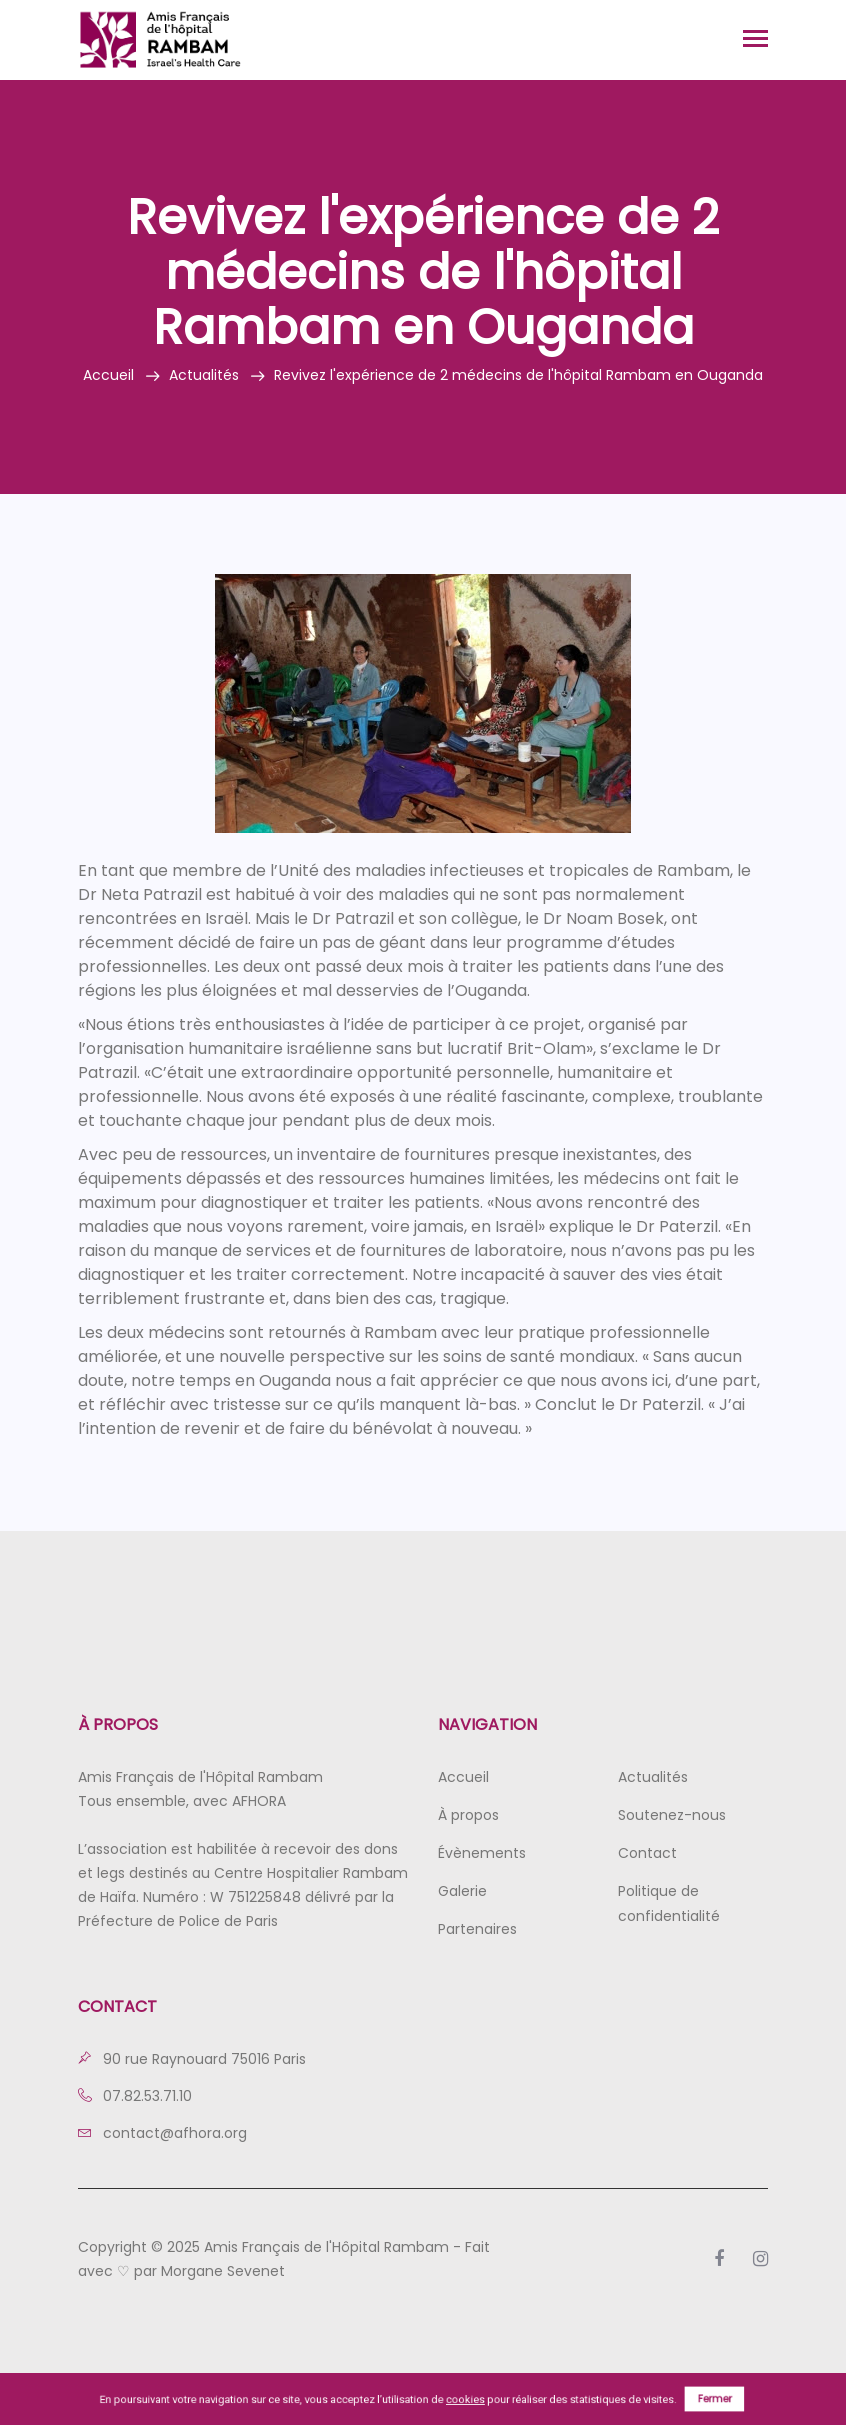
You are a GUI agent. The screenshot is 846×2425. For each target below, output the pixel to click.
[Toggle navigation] (755, 40)
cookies (465, 2399)
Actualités (204, 375)
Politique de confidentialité (669, 1903)
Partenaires (477, 1929)
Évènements (482, 1853)
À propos (468, 1815)
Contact (647, 1853)
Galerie (462, 1891)
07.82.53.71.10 (135, 2096)
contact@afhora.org (162, 2133)
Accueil (108, 375)
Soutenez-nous (672, 1815)
